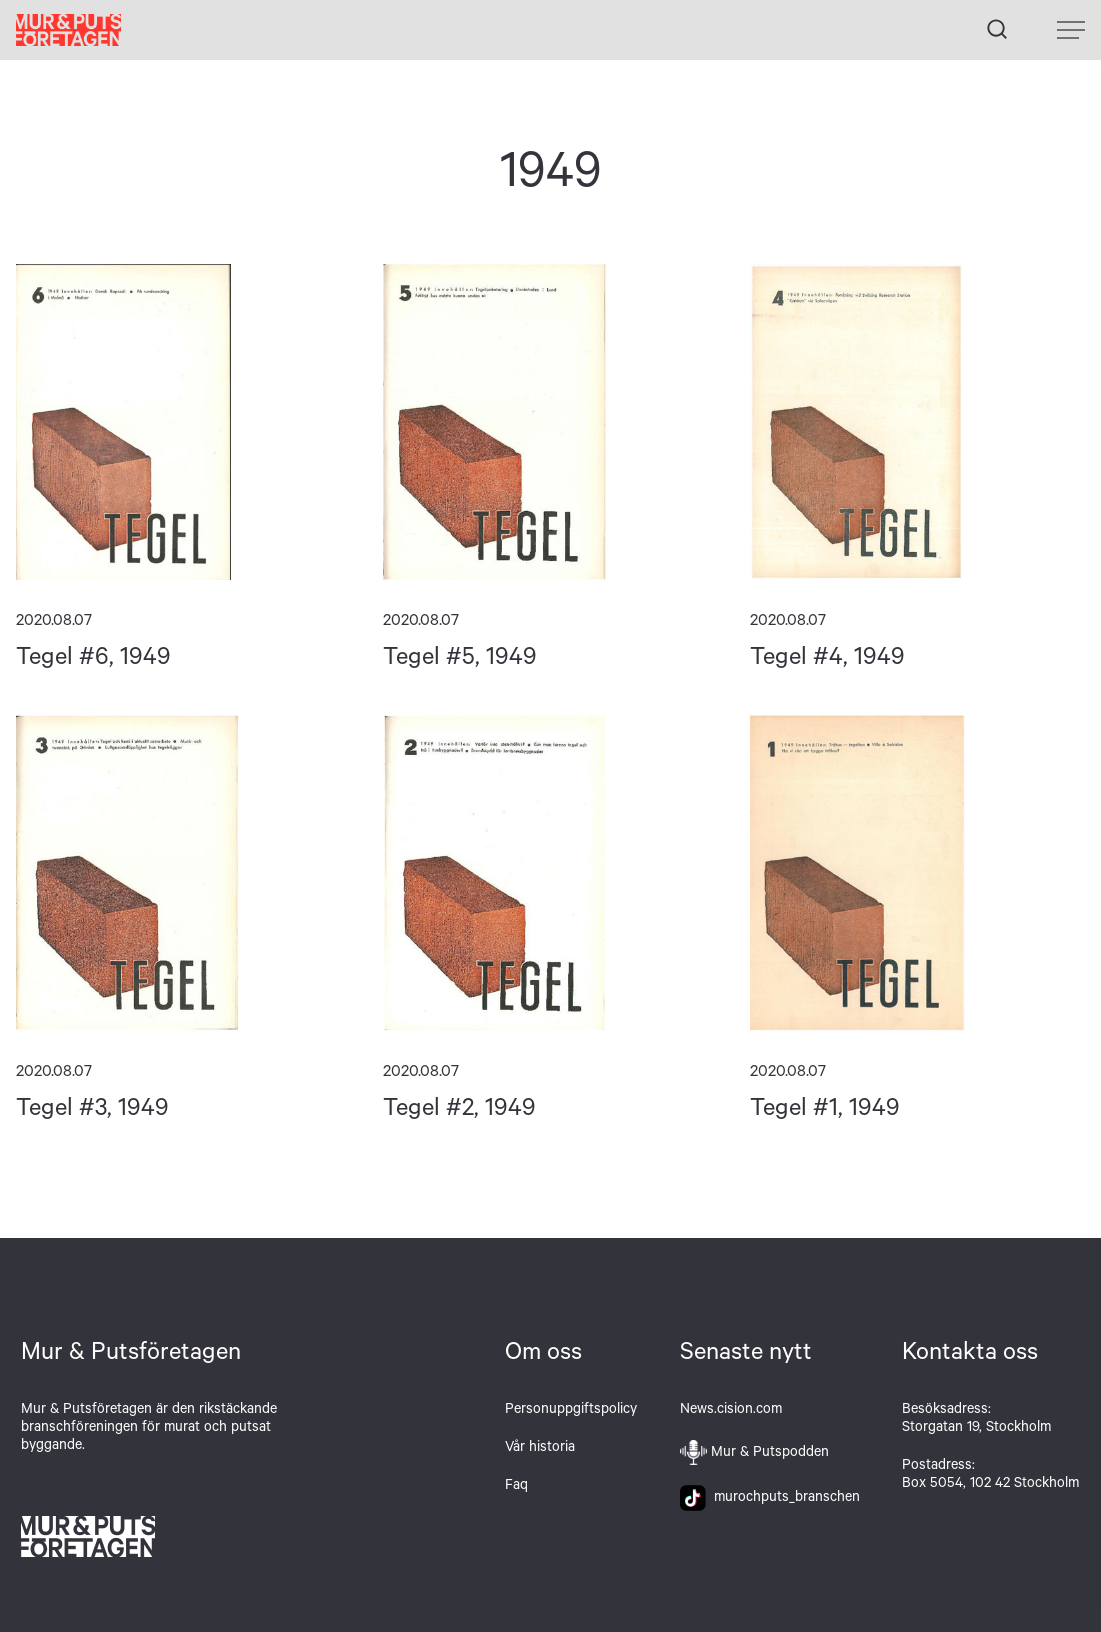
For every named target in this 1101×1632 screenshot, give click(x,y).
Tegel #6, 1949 (183, 422)
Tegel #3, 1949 (183, 873)
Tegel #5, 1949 (550, 422)
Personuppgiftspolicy (571, 1411)
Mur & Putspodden (770, 1454)
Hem (68, 30)
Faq (516, 1487)
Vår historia (540, 1449)
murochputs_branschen (770, 1499)
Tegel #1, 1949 (917, 873)
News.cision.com (731, 1411)
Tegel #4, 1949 (917, 422)
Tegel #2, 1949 (550, 873)
